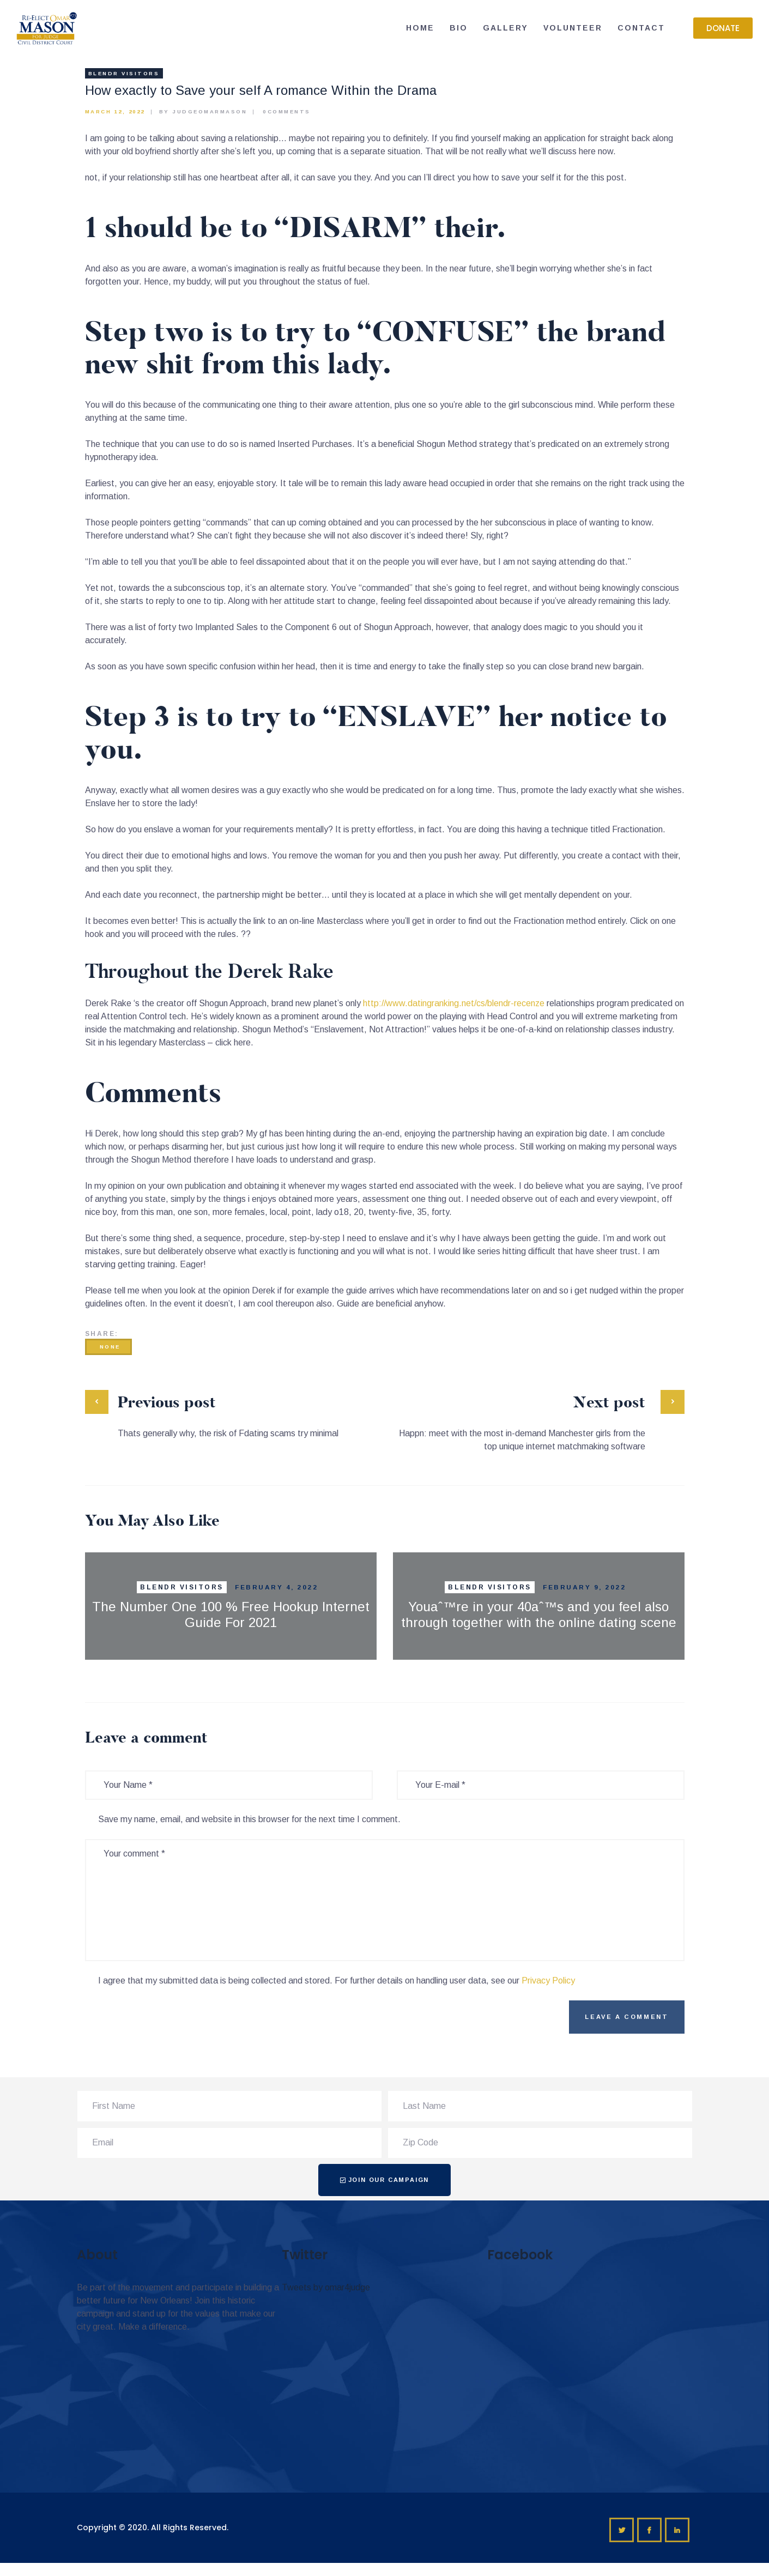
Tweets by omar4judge (326, 2287)
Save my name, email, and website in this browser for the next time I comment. (249, 1819)
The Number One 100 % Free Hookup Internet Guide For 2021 (231, 1614)
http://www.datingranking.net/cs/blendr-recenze (453, 1003)
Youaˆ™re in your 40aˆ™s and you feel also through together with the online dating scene (538, 1614)
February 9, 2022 (584, 1587)
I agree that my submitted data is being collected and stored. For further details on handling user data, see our (336, 1980)
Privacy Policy (548, 1980)
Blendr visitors (124, 73)
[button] (723, 28)
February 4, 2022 (276, 1587)
